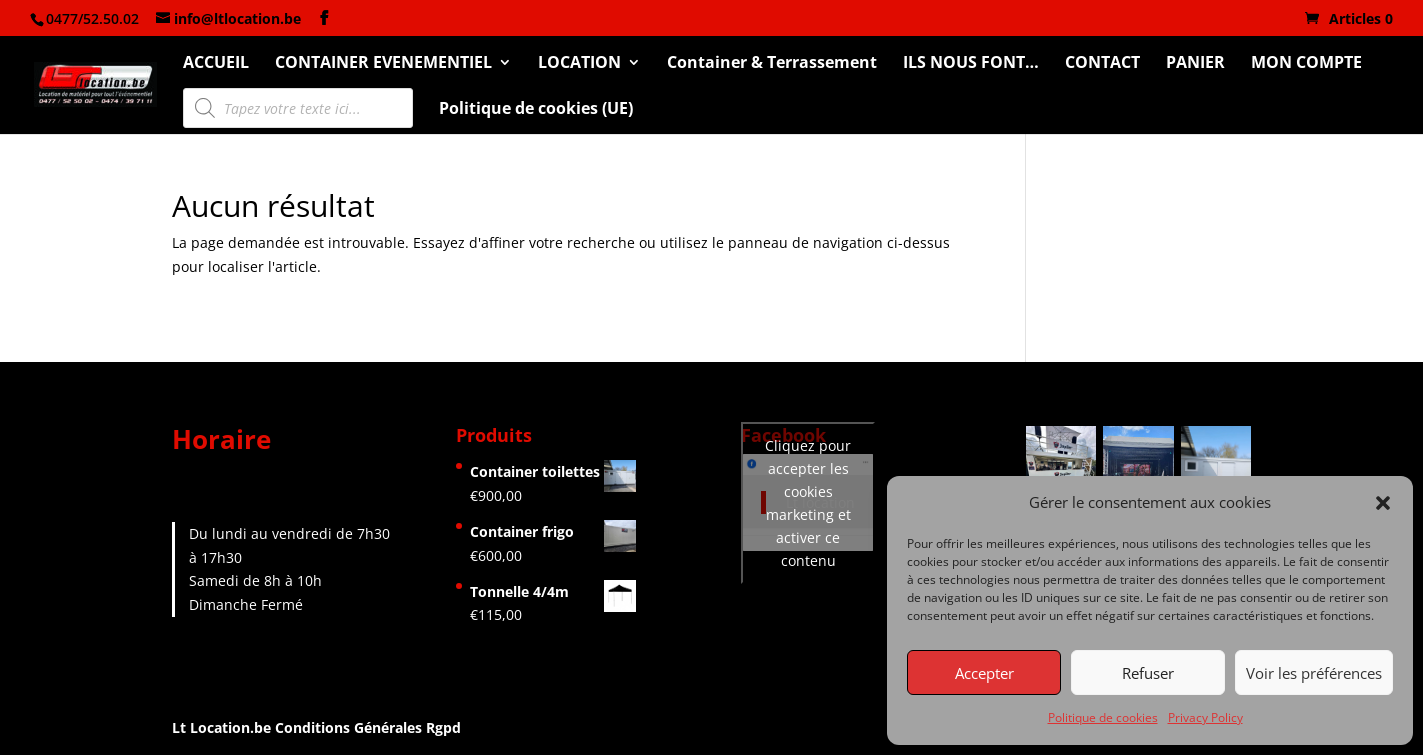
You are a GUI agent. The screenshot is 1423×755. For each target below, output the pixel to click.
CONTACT (1102, 64)
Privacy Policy (1205, 717)
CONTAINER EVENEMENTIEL (383, 64)
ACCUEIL (216, 64)
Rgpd (443, 727)
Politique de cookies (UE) (536, 110)
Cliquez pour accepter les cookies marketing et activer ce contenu (808, 503)
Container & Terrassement (772, 64)
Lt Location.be (223, 727)
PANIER (1195, 64)
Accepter (984, 673)
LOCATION (579, 64)
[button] (1383, 503)
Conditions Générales (348, 727)
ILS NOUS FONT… (971, 64)
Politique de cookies (1103, 717)
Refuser (1148, 673)
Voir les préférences (1314, 673)
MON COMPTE (1306, 64)
